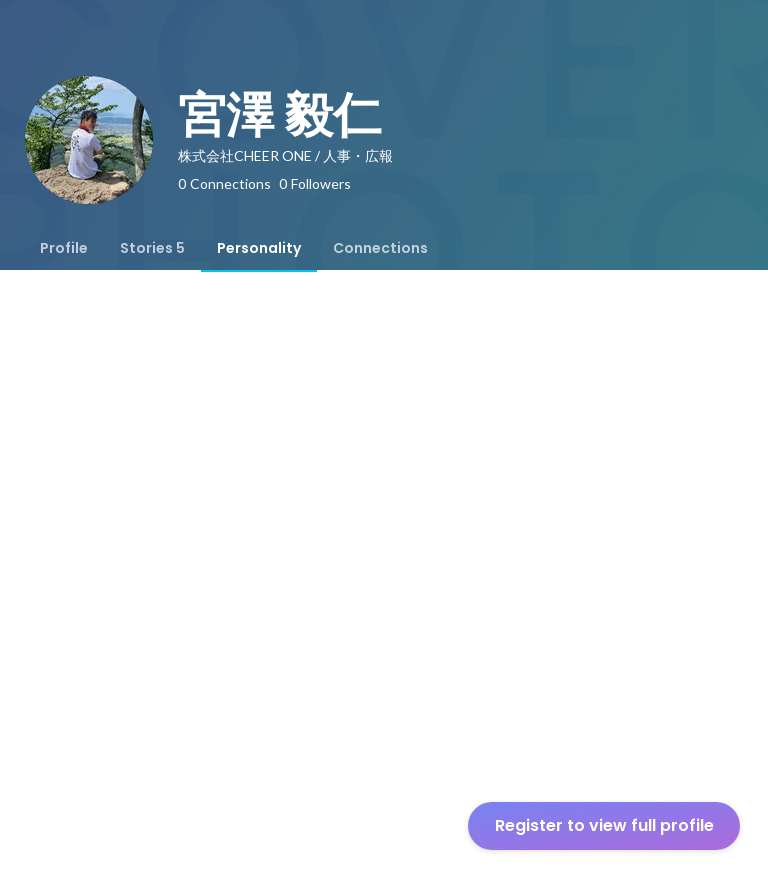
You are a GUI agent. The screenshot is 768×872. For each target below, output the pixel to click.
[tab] (64, 248)
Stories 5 (152, 248)
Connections (380, 248)
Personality (259, 248)
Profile (64, 248)
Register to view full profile (604, 825)
